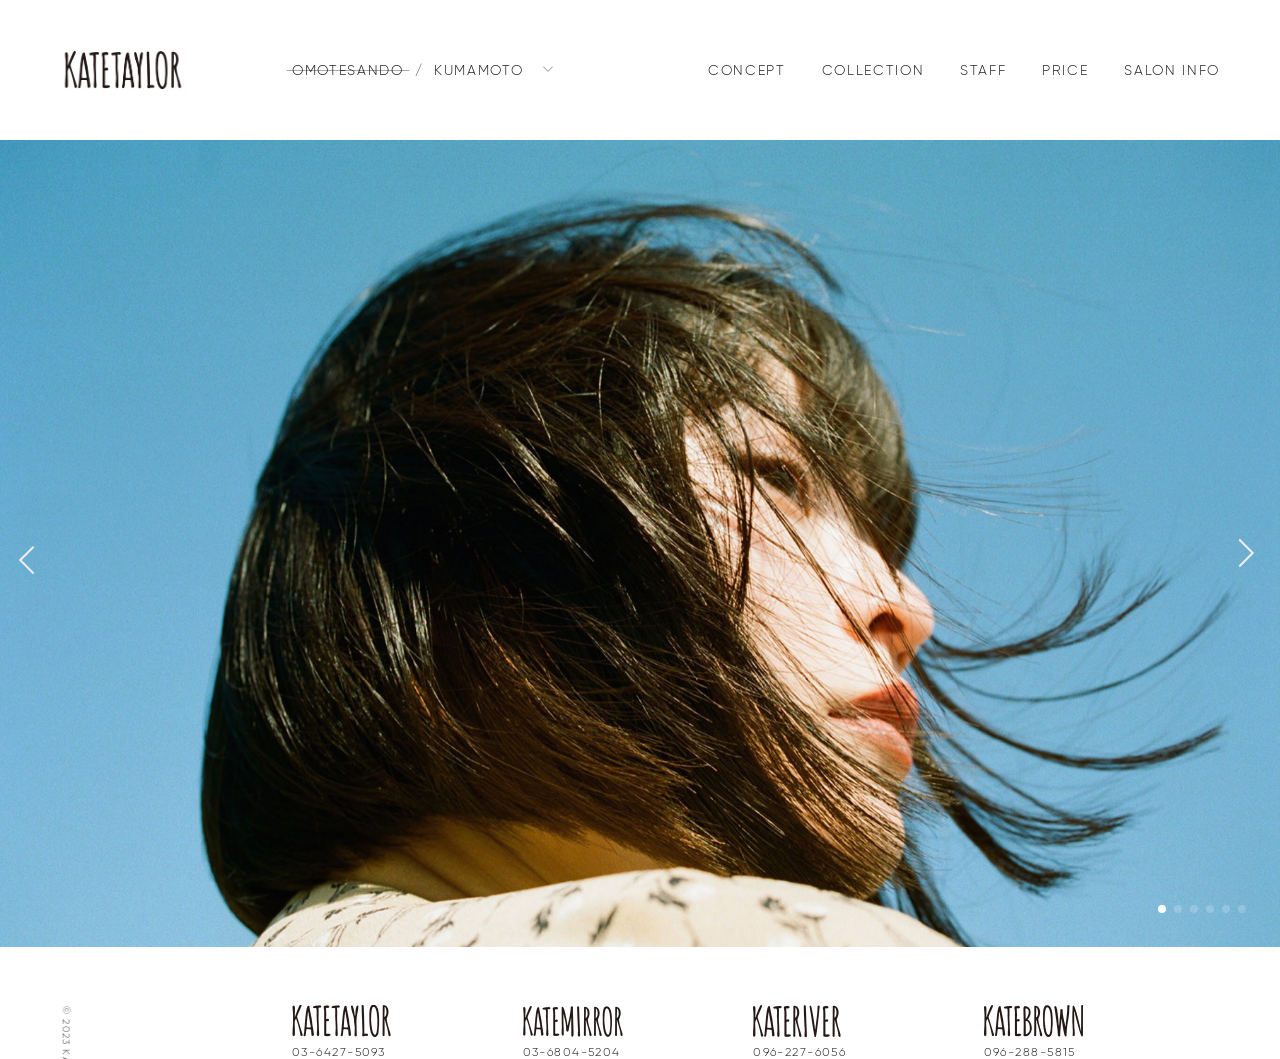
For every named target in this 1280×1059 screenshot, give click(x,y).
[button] (1240, 532)
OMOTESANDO (348, 71)
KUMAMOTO (478, 71)
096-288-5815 (1030, 1011)
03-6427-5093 (338, 1011)
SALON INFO (1172, 71)
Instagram (328, 1035)
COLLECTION (873, 71)
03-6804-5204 (572, 1011)
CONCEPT (747, 71)
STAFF (983, 71)
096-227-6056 (799, 1011)
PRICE (1065, 71)
